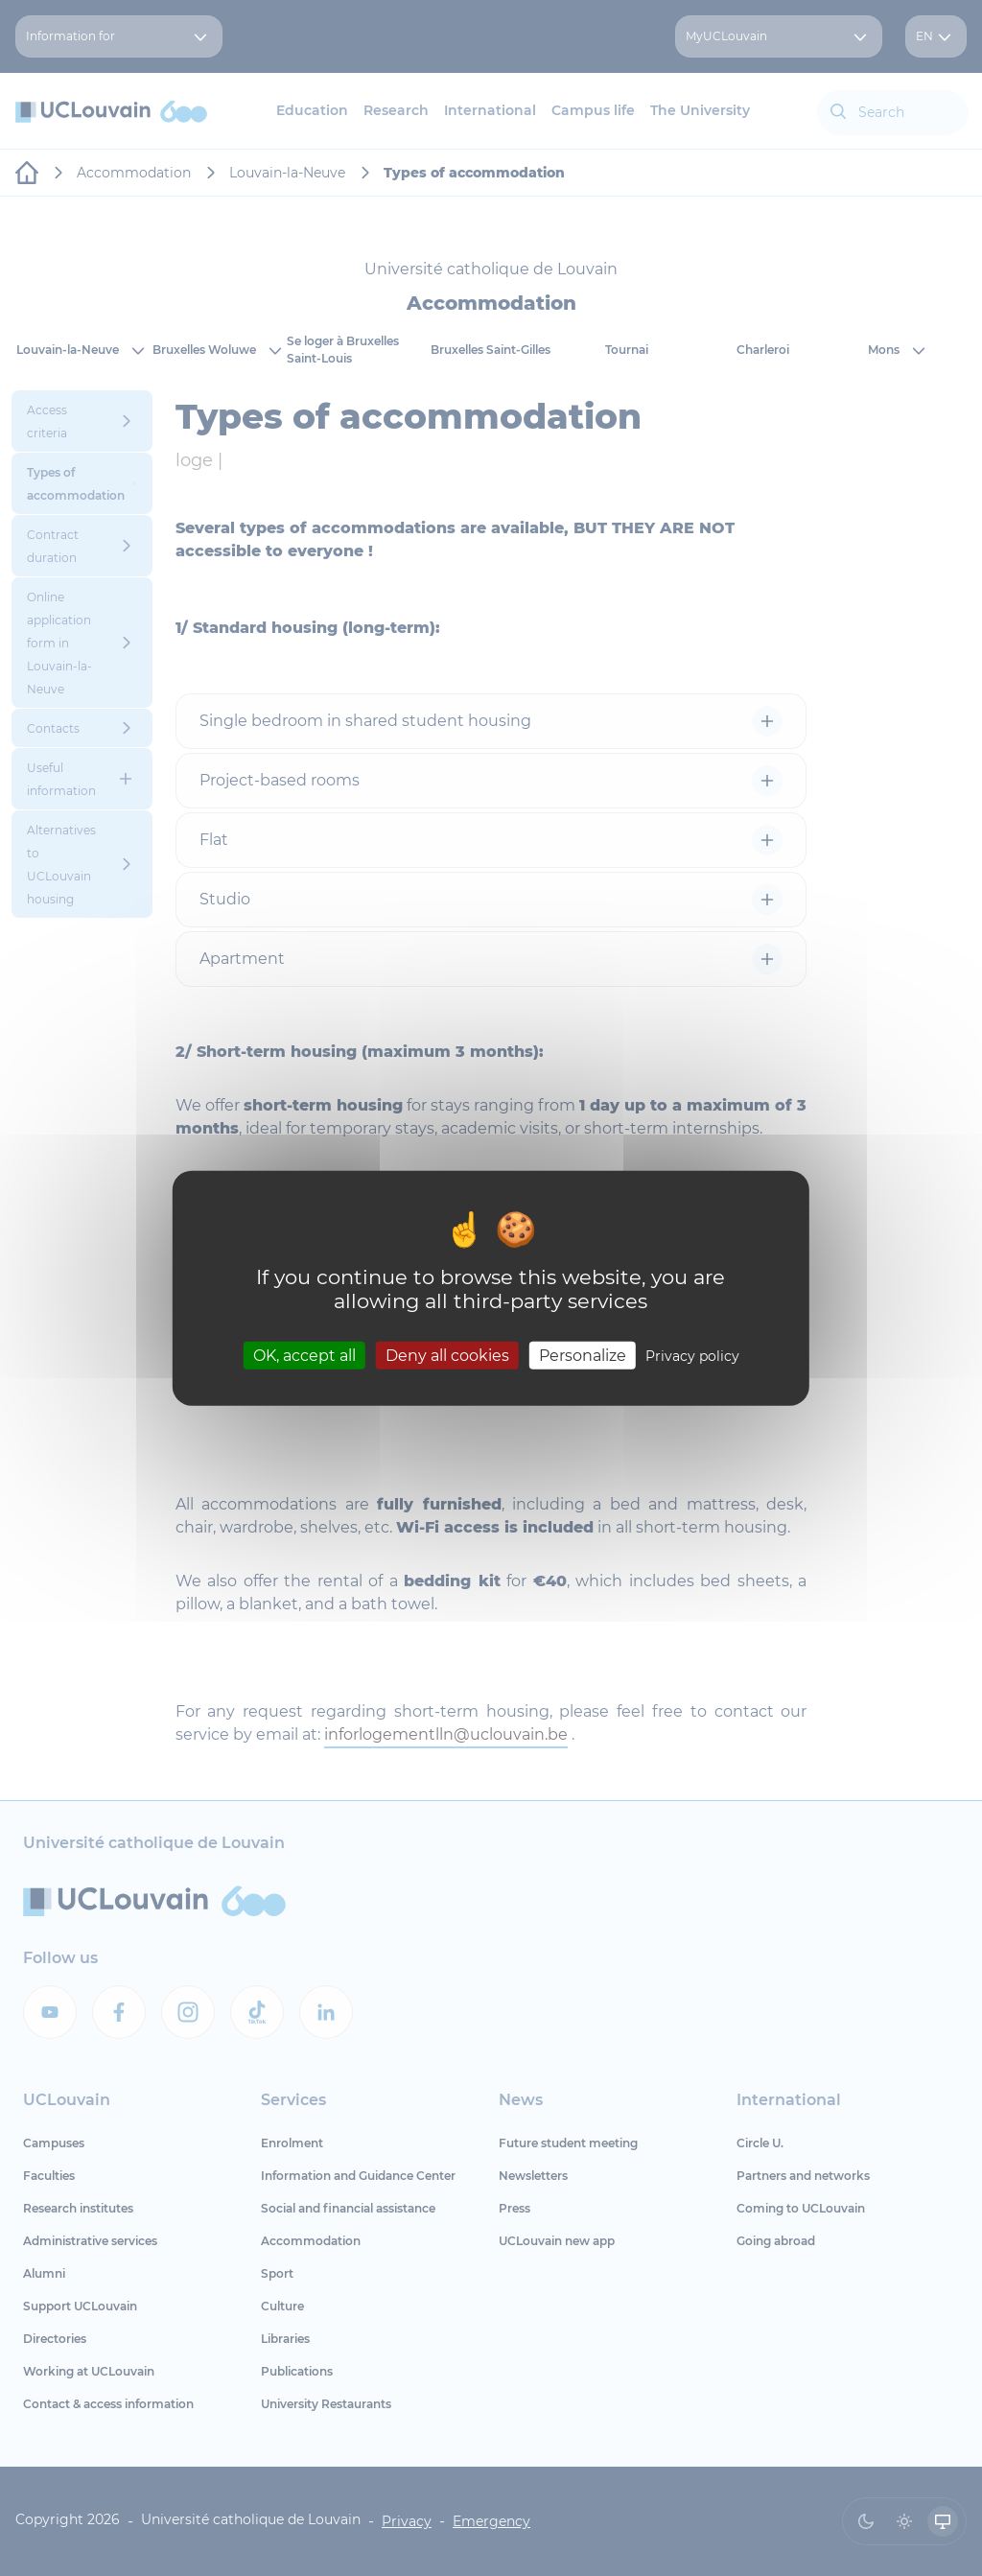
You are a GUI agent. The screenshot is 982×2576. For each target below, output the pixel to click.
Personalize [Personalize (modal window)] (582, 1355)
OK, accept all (304, 1355)
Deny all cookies (447, 1355)
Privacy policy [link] (692, 1355)
